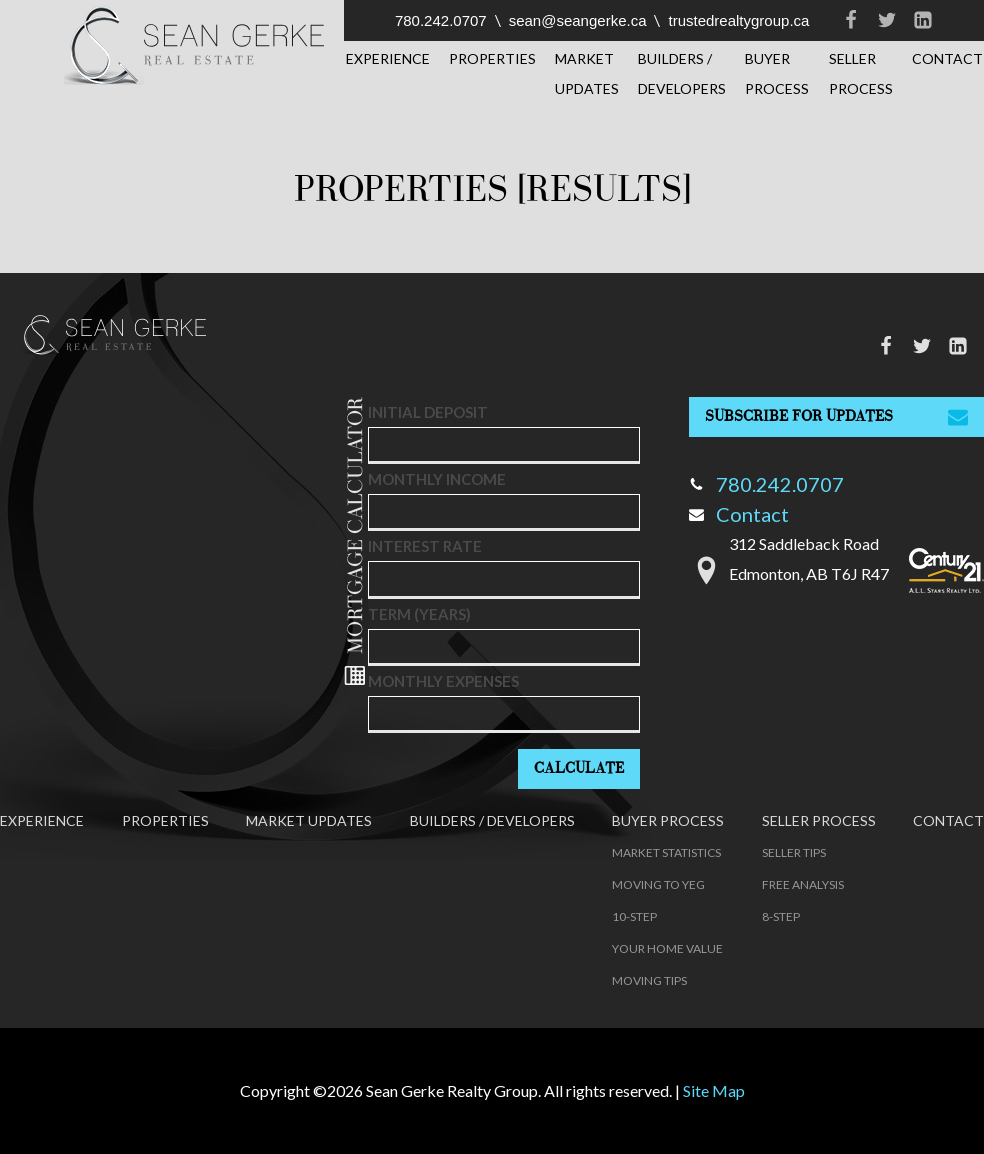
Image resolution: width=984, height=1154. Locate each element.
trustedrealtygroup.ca (738, 20)
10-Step (634, 916)
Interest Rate (425, 546)
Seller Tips (794, 852)
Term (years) (419, 614)
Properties (492, 58)
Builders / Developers (682, 73)
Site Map (714, 1090)
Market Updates (587, 73)
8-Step (781, 916)
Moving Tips (649, 980)
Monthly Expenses (443, 681)
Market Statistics (666, 852)
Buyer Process (777, 73)
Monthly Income (437, 479)
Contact (739, 514)
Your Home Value (667, 948)
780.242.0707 (441, 20)
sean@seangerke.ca (578, 20)
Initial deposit (428, 412)
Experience (388, 58)
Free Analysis (803, 884)
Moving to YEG (658, 884)
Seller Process (861, 73)
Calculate (579, 768)
